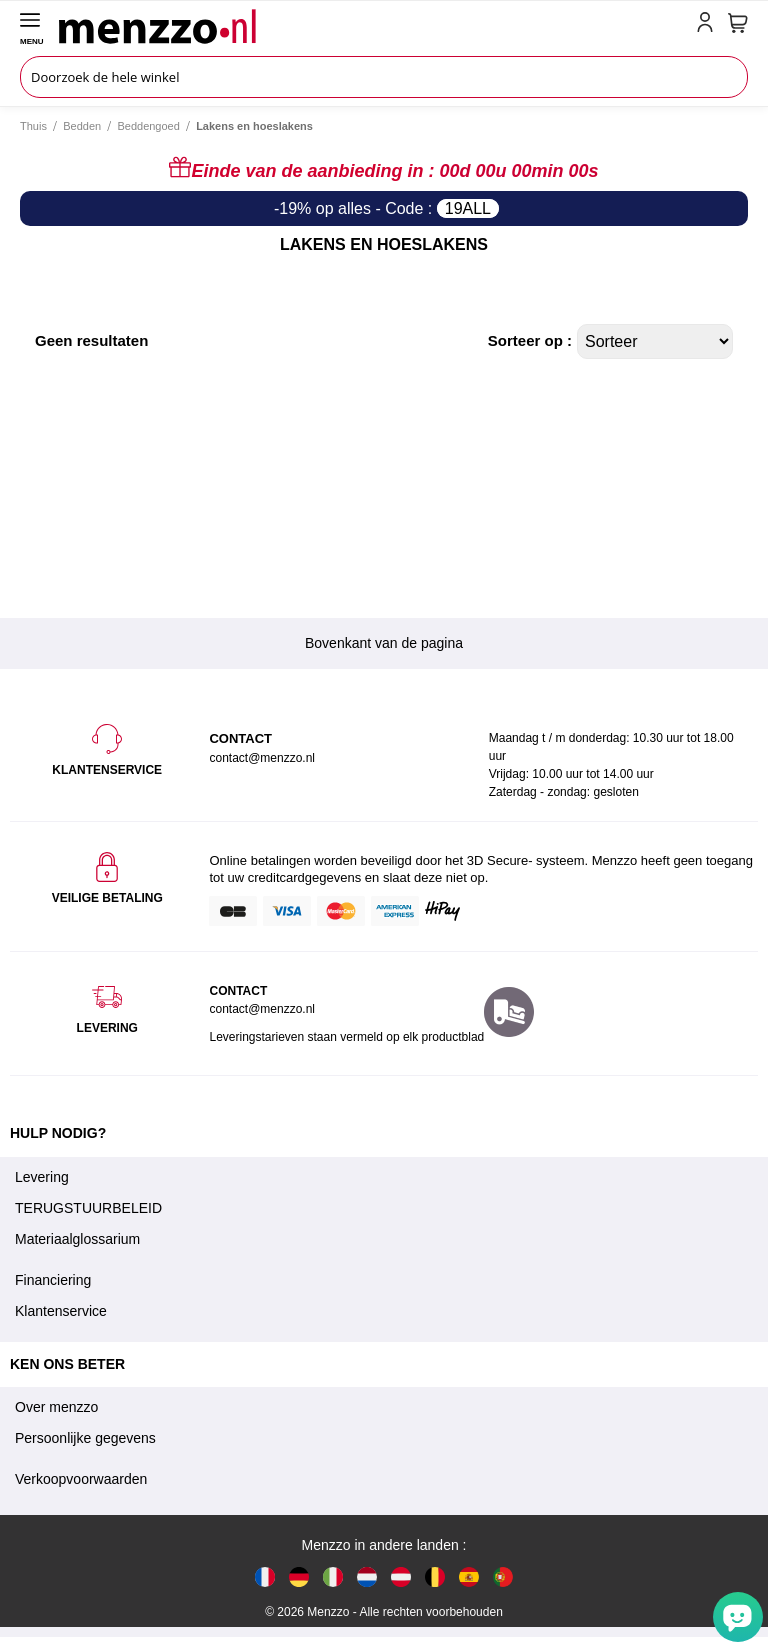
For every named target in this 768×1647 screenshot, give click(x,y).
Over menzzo (56, 1407)
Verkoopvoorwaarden (81, 1479)
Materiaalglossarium (77, 1239)
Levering (42, 1177)
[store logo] (373, 26)
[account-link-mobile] (709, 26)
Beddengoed (148, 126)
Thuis (33, 126)
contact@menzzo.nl (262, 1009)
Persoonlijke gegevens (85, 1438)
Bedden (82, 126)
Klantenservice (61, 1311)
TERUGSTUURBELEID (88, 1208)
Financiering (53, 1280)
